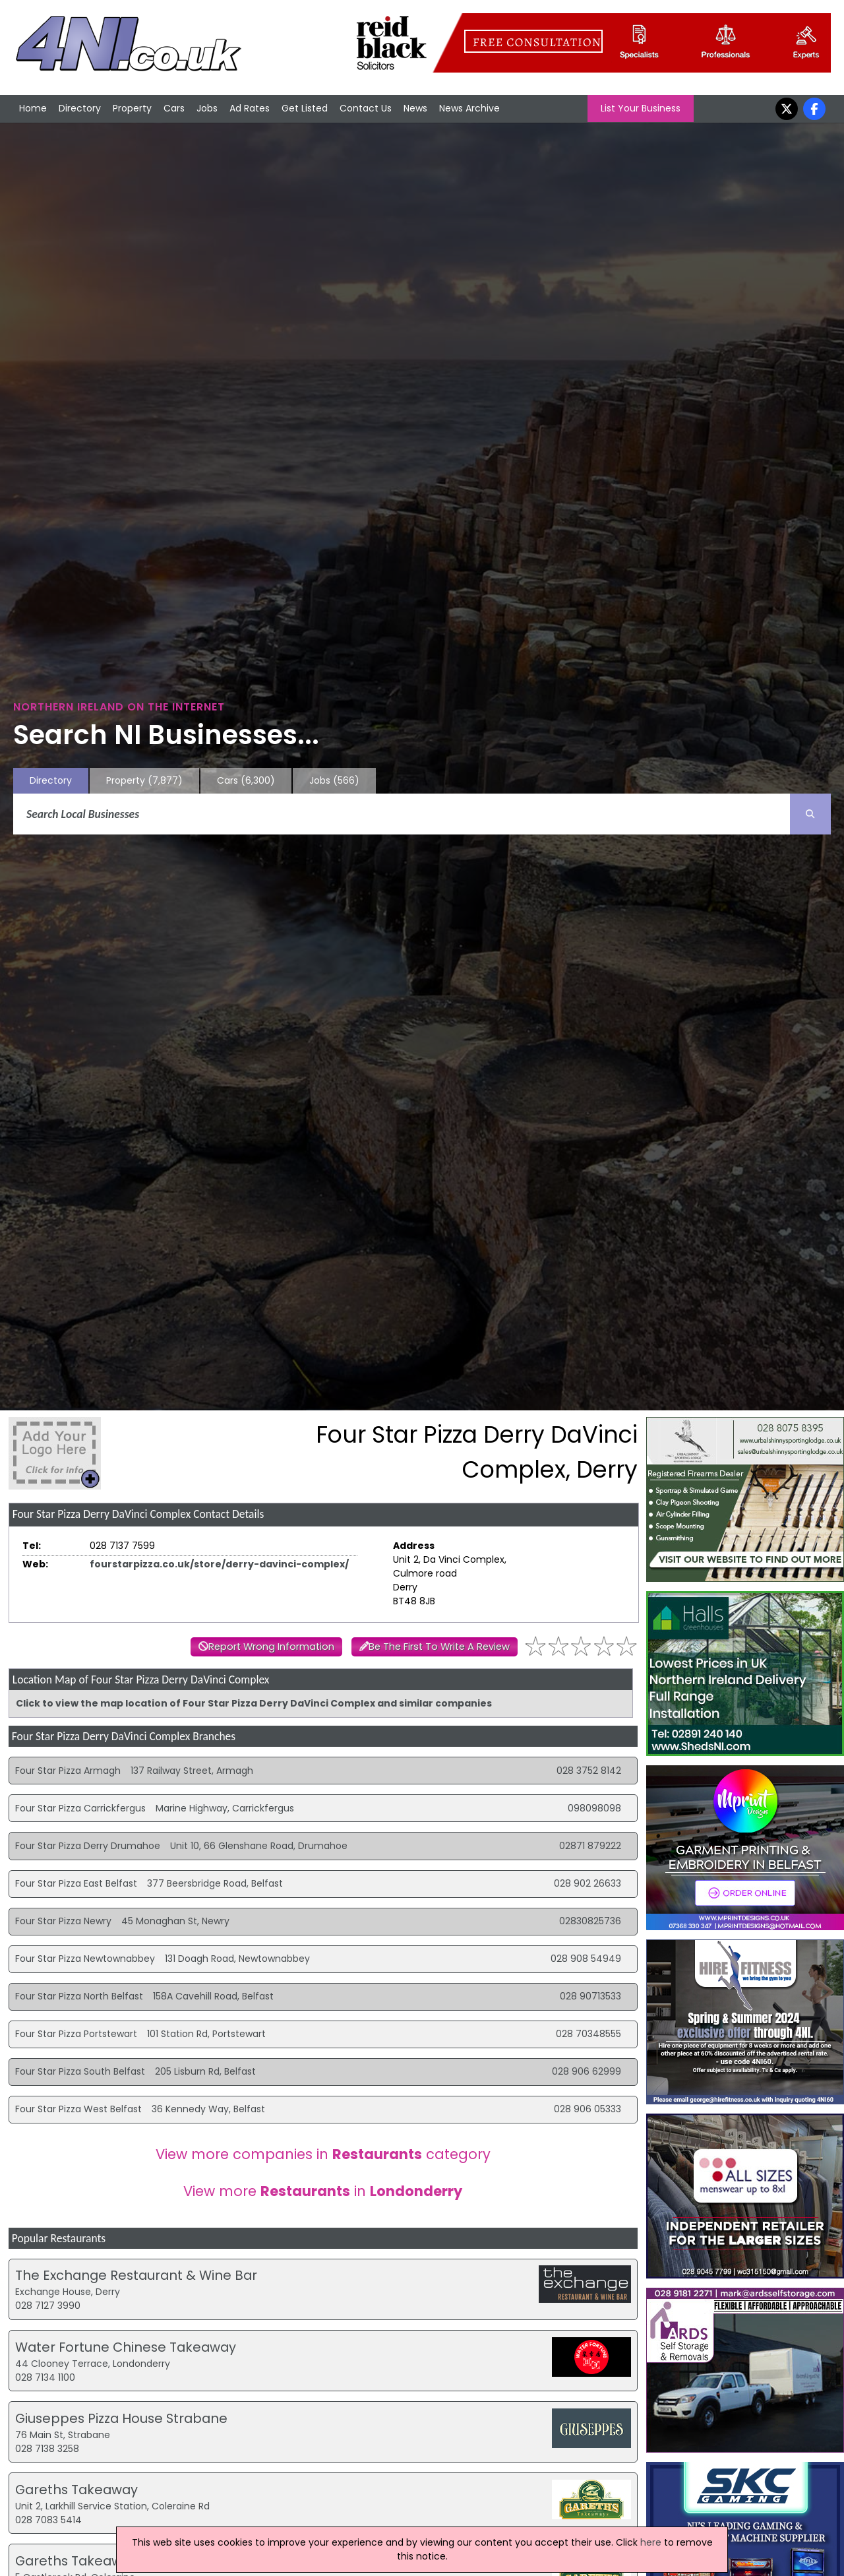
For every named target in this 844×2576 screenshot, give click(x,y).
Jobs (207, 108)
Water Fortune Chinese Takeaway (125, 2347)
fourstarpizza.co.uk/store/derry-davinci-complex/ (219, 1564)
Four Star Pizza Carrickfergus (80, 1808)
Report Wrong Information (271, 1646)
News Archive (469, 108)
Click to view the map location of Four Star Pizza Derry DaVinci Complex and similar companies (254, 1703)
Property (132, 108)
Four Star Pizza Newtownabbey (85, 1958)
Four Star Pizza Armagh (68, 1770)
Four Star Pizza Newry (63, 1921)
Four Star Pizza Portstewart (76, 2033)
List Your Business (640, 108)
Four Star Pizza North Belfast (79, 1996)
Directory (80, 108)
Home (33, 108)
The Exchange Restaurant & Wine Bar (136, 2275)
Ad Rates (249, 108)
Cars (174, 108)
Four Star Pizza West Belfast (78, 2109)
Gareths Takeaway (76, 2489)
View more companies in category (323, 2154)
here (650, 2542)
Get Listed (305, 108)
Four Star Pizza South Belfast (80, 2071)
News (415, 108)
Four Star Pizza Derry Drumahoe (87, 1845)
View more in (322, 2191)
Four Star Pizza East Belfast (76, 1883)
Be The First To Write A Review (439, 1646)
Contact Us (366, 108)
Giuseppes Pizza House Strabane (121, 2418)
